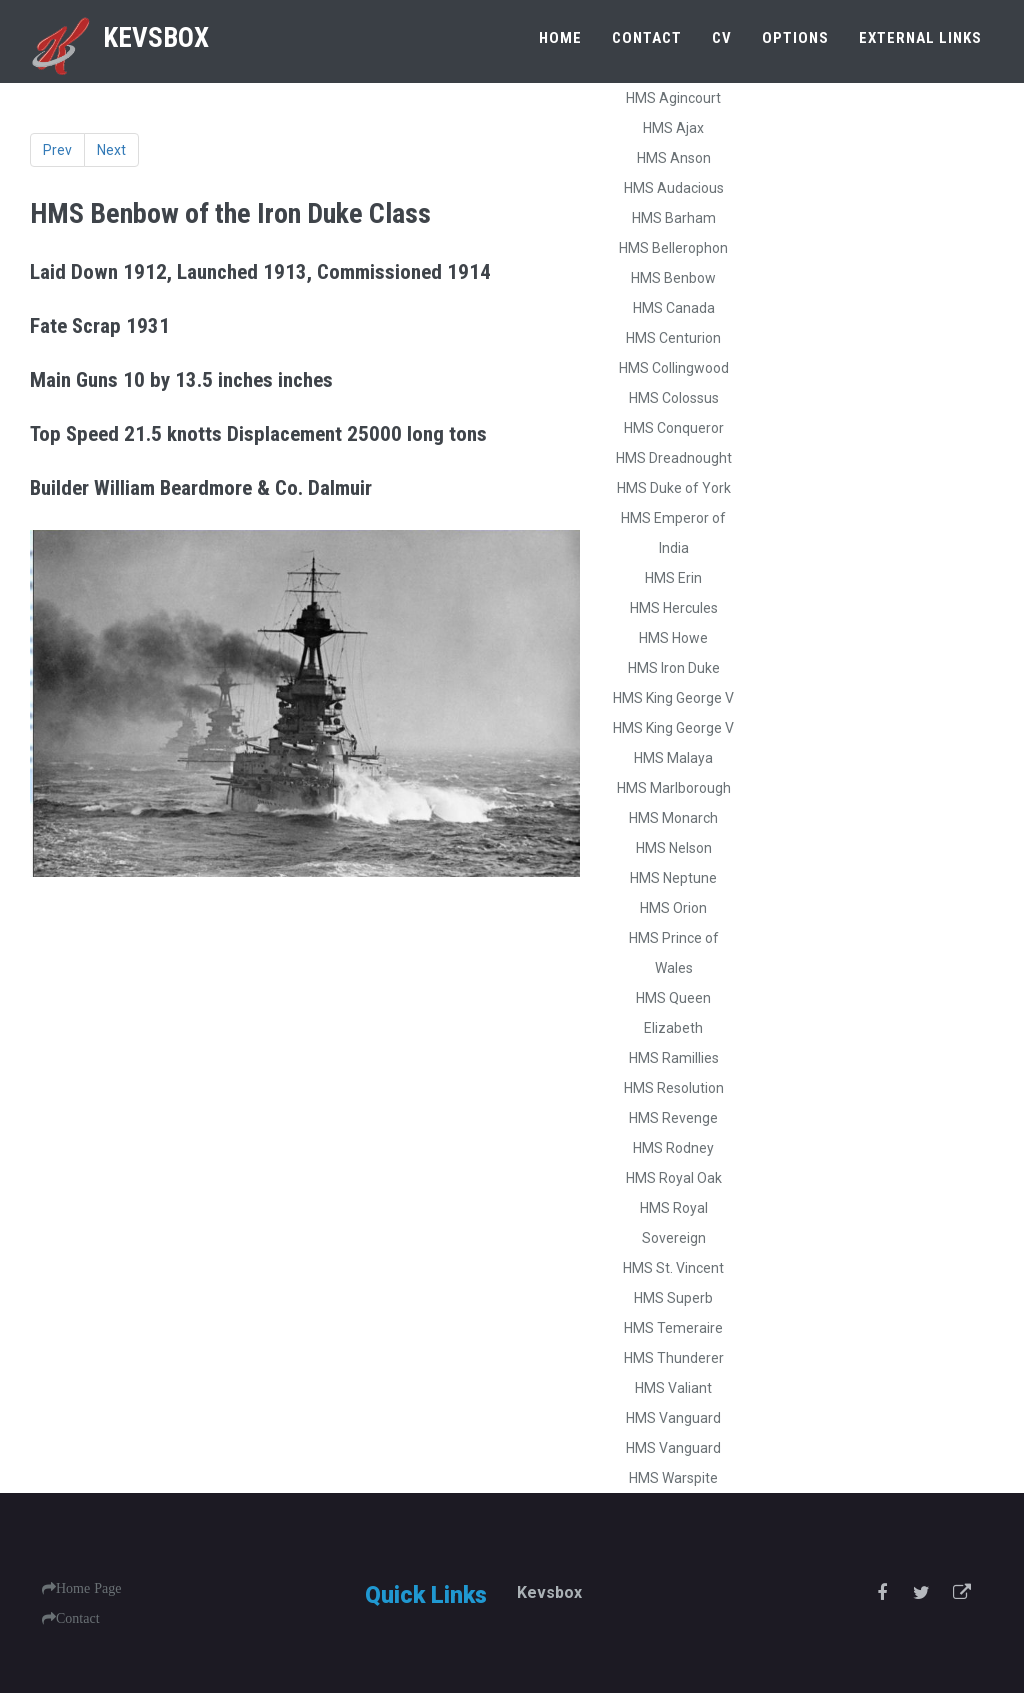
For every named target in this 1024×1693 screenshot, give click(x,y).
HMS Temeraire (673, 1328)
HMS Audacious (674, 188)
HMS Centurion (673, 338)
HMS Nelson (674, 848)
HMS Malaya (673, 758)
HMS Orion (673, 908)
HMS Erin (673, 578)
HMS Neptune (673, 878)
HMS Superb (673, 1298)
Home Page (88, 1588)
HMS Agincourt (673, 98)
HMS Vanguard (673, 1418)
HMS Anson (674, 158)
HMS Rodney (673, 1148)
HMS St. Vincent (673, 1268)
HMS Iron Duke (674, 668)
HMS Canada (674, 308)
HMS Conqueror (674, 428)
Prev (57, 150)
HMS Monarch (673, 818)
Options (795, 38)
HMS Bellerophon (673, 248)
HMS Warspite (673, 1478)
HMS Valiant (673, 1388)
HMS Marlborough (674, 788)
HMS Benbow (673, 278)
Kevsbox (118, 38)
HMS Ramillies (674, 1058)
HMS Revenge (673, 1118)
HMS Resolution (674, 1088)
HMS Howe (673, 638)
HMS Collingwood (674, 368)
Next (111, 150)
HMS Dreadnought (674, 458)
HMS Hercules (674, 608)
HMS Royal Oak (674, 1178)
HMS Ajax (673, 128)
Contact (647, 38)
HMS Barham (674, 218)
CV (722, 38)
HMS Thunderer (674, 1358)
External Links (920, 38)
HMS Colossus (674, 398)
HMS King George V (673, 698)
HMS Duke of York (674, 488)
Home (560, 38)
